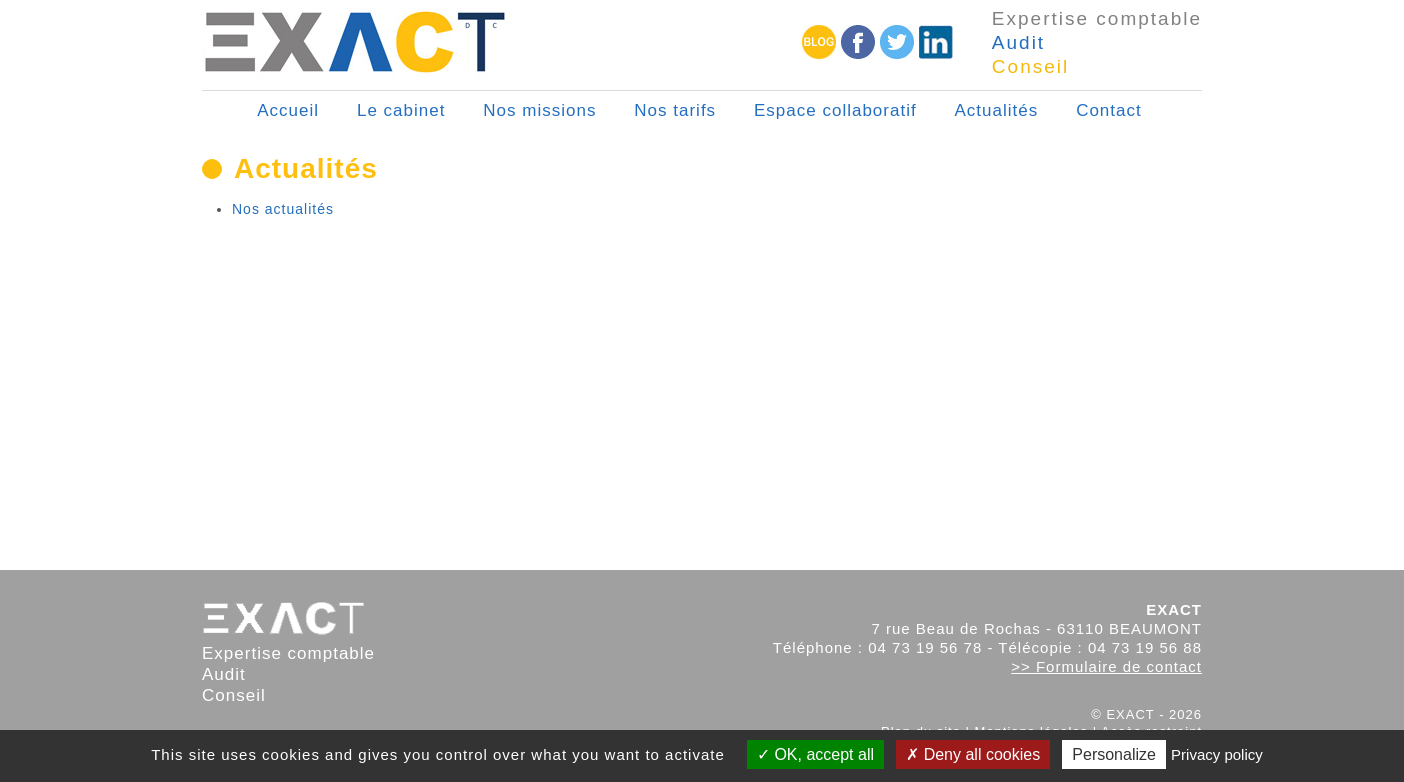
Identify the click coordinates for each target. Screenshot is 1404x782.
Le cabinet (401, 110)
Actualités (997, 110)
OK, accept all (815, 754)
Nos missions (539, 110)
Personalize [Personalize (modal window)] (1114, 754)
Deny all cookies (973, 754)
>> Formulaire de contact (1106, 666)
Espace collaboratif (835, 110)
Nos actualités (283, 209)
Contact (1109, 110)
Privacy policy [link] (1217, 754)
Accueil (288, 110)
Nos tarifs (675, 110)
